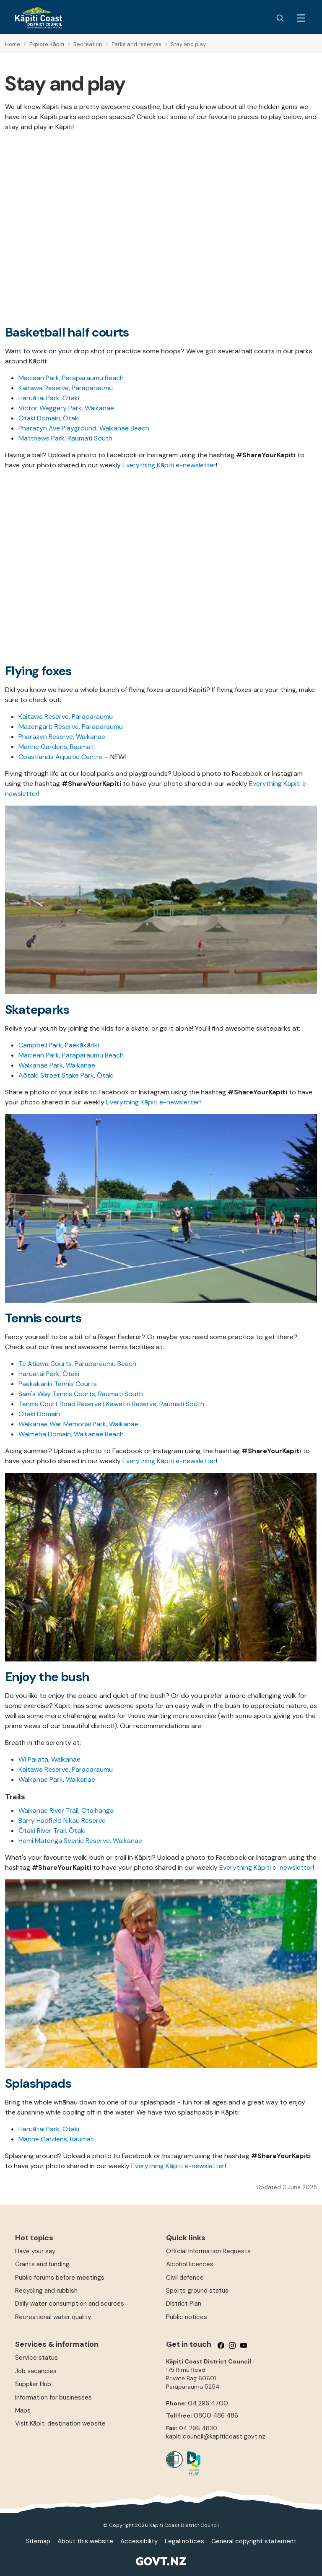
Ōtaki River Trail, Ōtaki (52, 1830)
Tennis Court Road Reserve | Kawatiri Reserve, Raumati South (111, 1403)
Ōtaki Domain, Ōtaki (49, 418)
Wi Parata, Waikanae (49, 1759)
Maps (23, 2410)
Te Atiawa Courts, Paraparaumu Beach (77, 1363)
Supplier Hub (33, 2384)
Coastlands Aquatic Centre (60, 756)
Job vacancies (36, 2371)
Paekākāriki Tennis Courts (57, 1383)
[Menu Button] (301, 18)
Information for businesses (53, 2397)
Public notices (186, 2317)
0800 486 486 (216, 2415)
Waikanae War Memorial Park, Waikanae (78, 1424)
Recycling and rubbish (46, 2290)
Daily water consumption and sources (69, 2303)
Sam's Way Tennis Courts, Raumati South (80, 1393)
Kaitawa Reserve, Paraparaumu (65, 388)
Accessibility (139, 2541)
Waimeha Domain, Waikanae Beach (71, 1434)
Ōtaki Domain (39, 1414)
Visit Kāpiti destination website (60, 2423)
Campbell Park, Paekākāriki (58, 1045)
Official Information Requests (208, 2251)
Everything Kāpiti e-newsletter (169, 465)
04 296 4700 (208, 2403)
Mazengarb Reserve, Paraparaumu (70, 726)
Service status (36, 2357)
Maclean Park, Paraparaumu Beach (71, 377)
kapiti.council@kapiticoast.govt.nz (215, 2436)
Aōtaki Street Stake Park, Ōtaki (66, 1075)
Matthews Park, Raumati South (65, 438)
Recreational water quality (53, 2317)
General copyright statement (253, 2541)
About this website (85, 2541)
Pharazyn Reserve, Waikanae (61, 736)
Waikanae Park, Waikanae (56, 1065)
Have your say (35, 2251)
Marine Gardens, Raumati (56, 746)
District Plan (183, 2303)
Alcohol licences (189, 2264)
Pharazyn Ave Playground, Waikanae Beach (83, 428)
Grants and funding (42, 2264)
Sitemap (38, 2541)
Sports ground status (197, 2290)
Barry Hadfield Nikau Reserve (62, 1820)
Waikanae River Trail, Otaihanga (66, 1810)
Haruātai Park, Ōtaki (48, 398)
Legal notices (184, 2541)
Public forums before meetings (59, 2277)
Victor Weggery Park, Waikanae (66, 408)
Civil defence (185, 2277)
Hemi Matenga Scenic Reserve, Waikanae (80, 1840)
